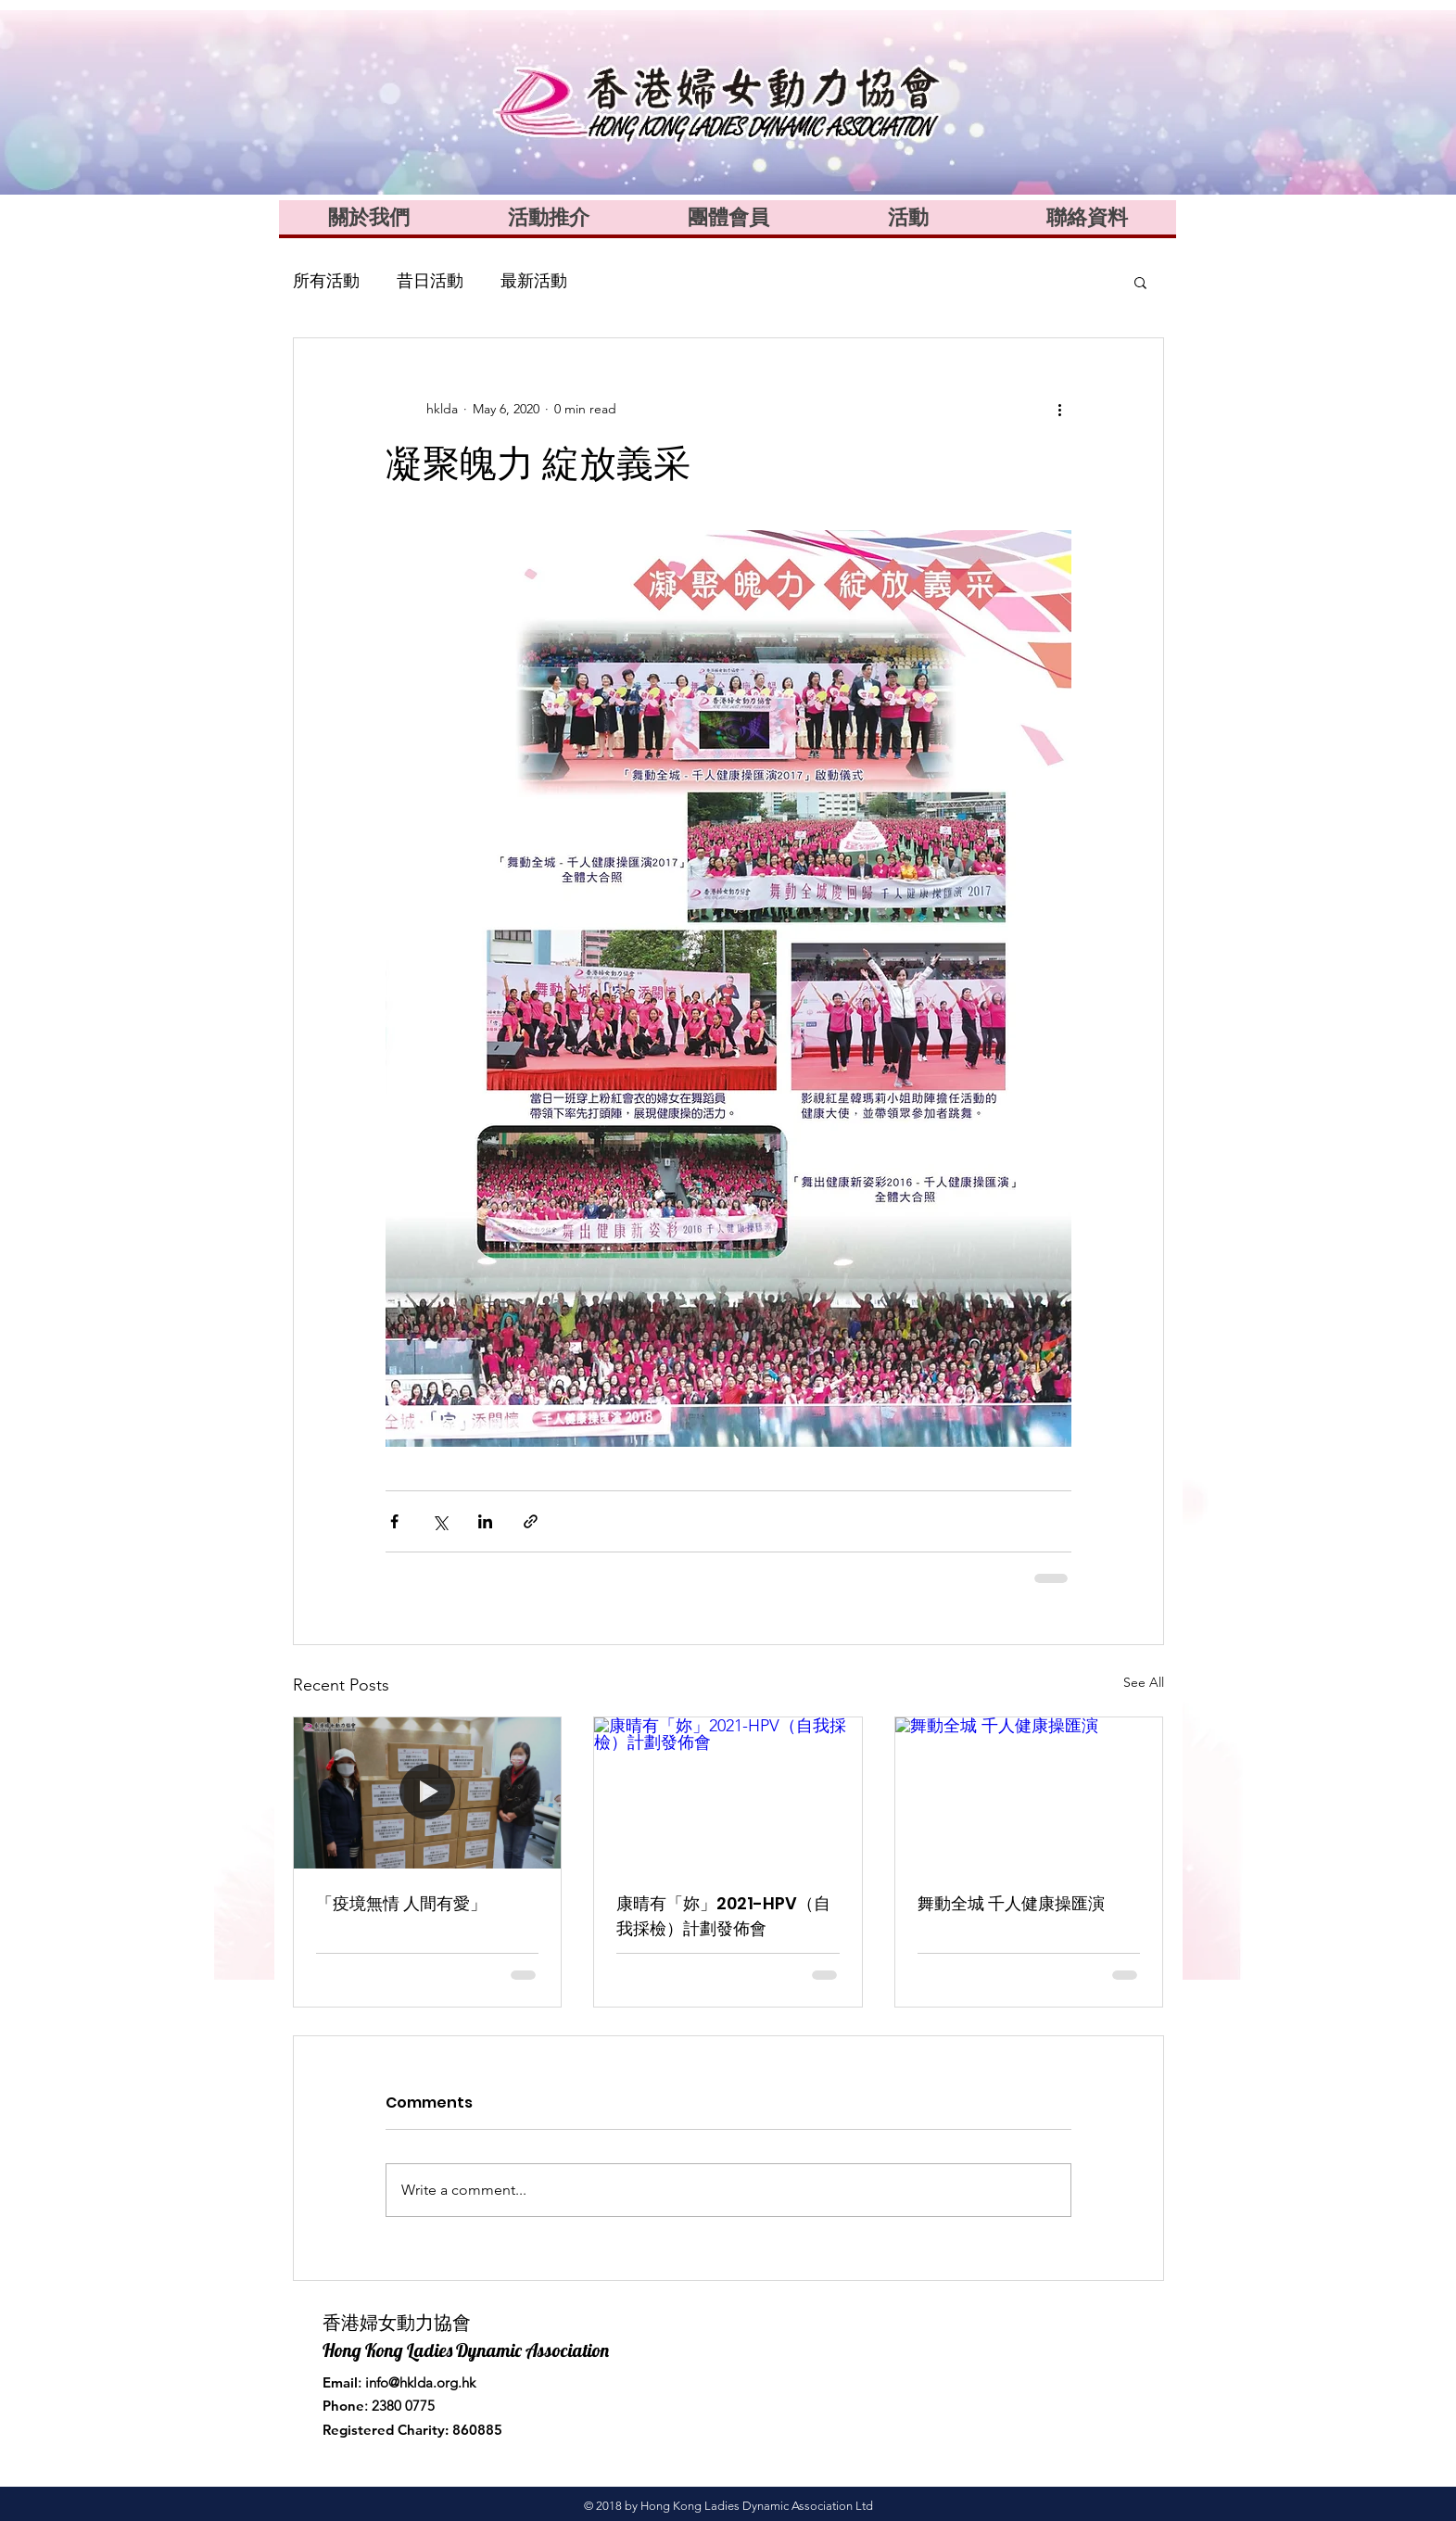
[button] (1140, 281)
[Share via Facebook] (394, 1521)
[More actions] (1060, 409)
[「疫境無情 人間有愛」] (428, 1792)
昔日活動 (430, 281)
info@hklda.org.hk (420, 2382)
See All (1143, 1682)
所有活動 (326, 281)
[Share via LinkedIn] (485, 1521)
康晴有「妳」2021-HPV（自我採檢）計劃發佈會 (723, 1916)
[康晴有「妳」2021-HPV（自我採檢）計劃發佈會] (728, 1792)
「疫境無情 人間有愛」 (401, 1903)
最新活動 (533, 281)
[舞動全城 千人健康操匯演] (1029, 1792)
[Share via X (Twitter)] (440, 1521)
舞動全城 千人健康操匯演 (1011, 1903)
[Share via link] (530, 1521)
